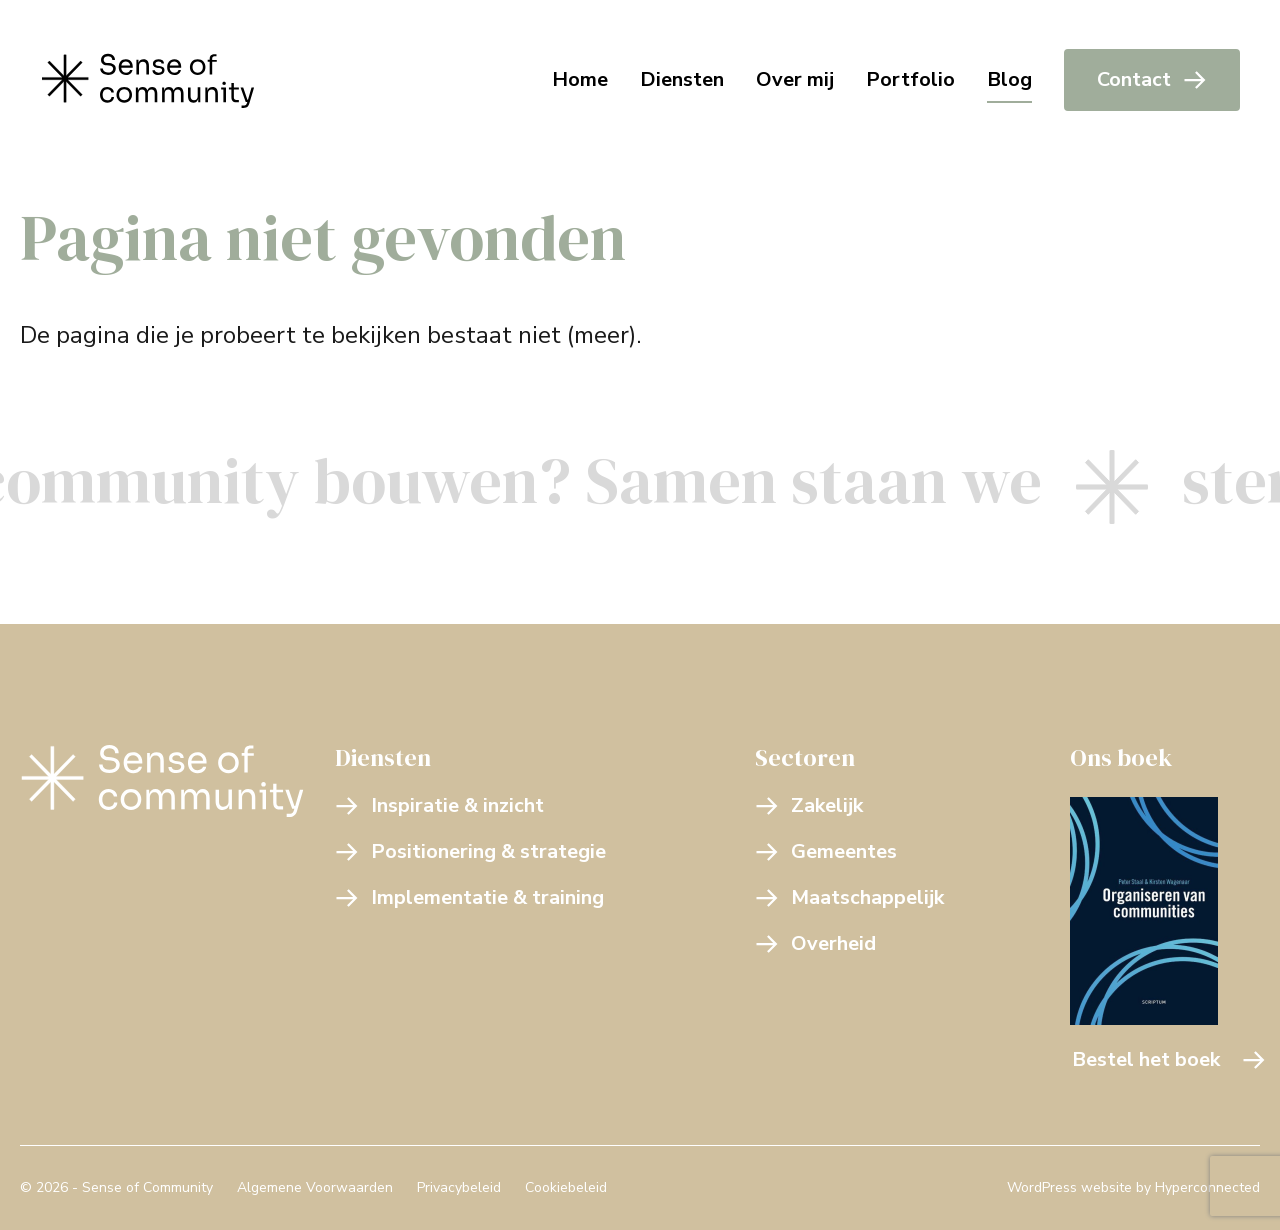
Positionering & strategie (470, 851)
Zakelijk (809, 805)
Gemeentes (826, 851)
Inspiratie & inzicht (439, 805)
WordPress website (1069, 1187)
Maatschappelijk (849, 897)
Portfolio (910, 79)
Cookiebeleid (566, 1187)
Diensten (682, 79)
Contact (1152, 79)
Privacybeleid (459, 1187)
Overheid (815, 943)
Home (580, 79)
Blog (1009, 79)
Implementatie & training (469, 897)
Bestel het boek (1169, 1059)
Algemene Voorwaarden (315, 1187)
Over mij (795, 79)
